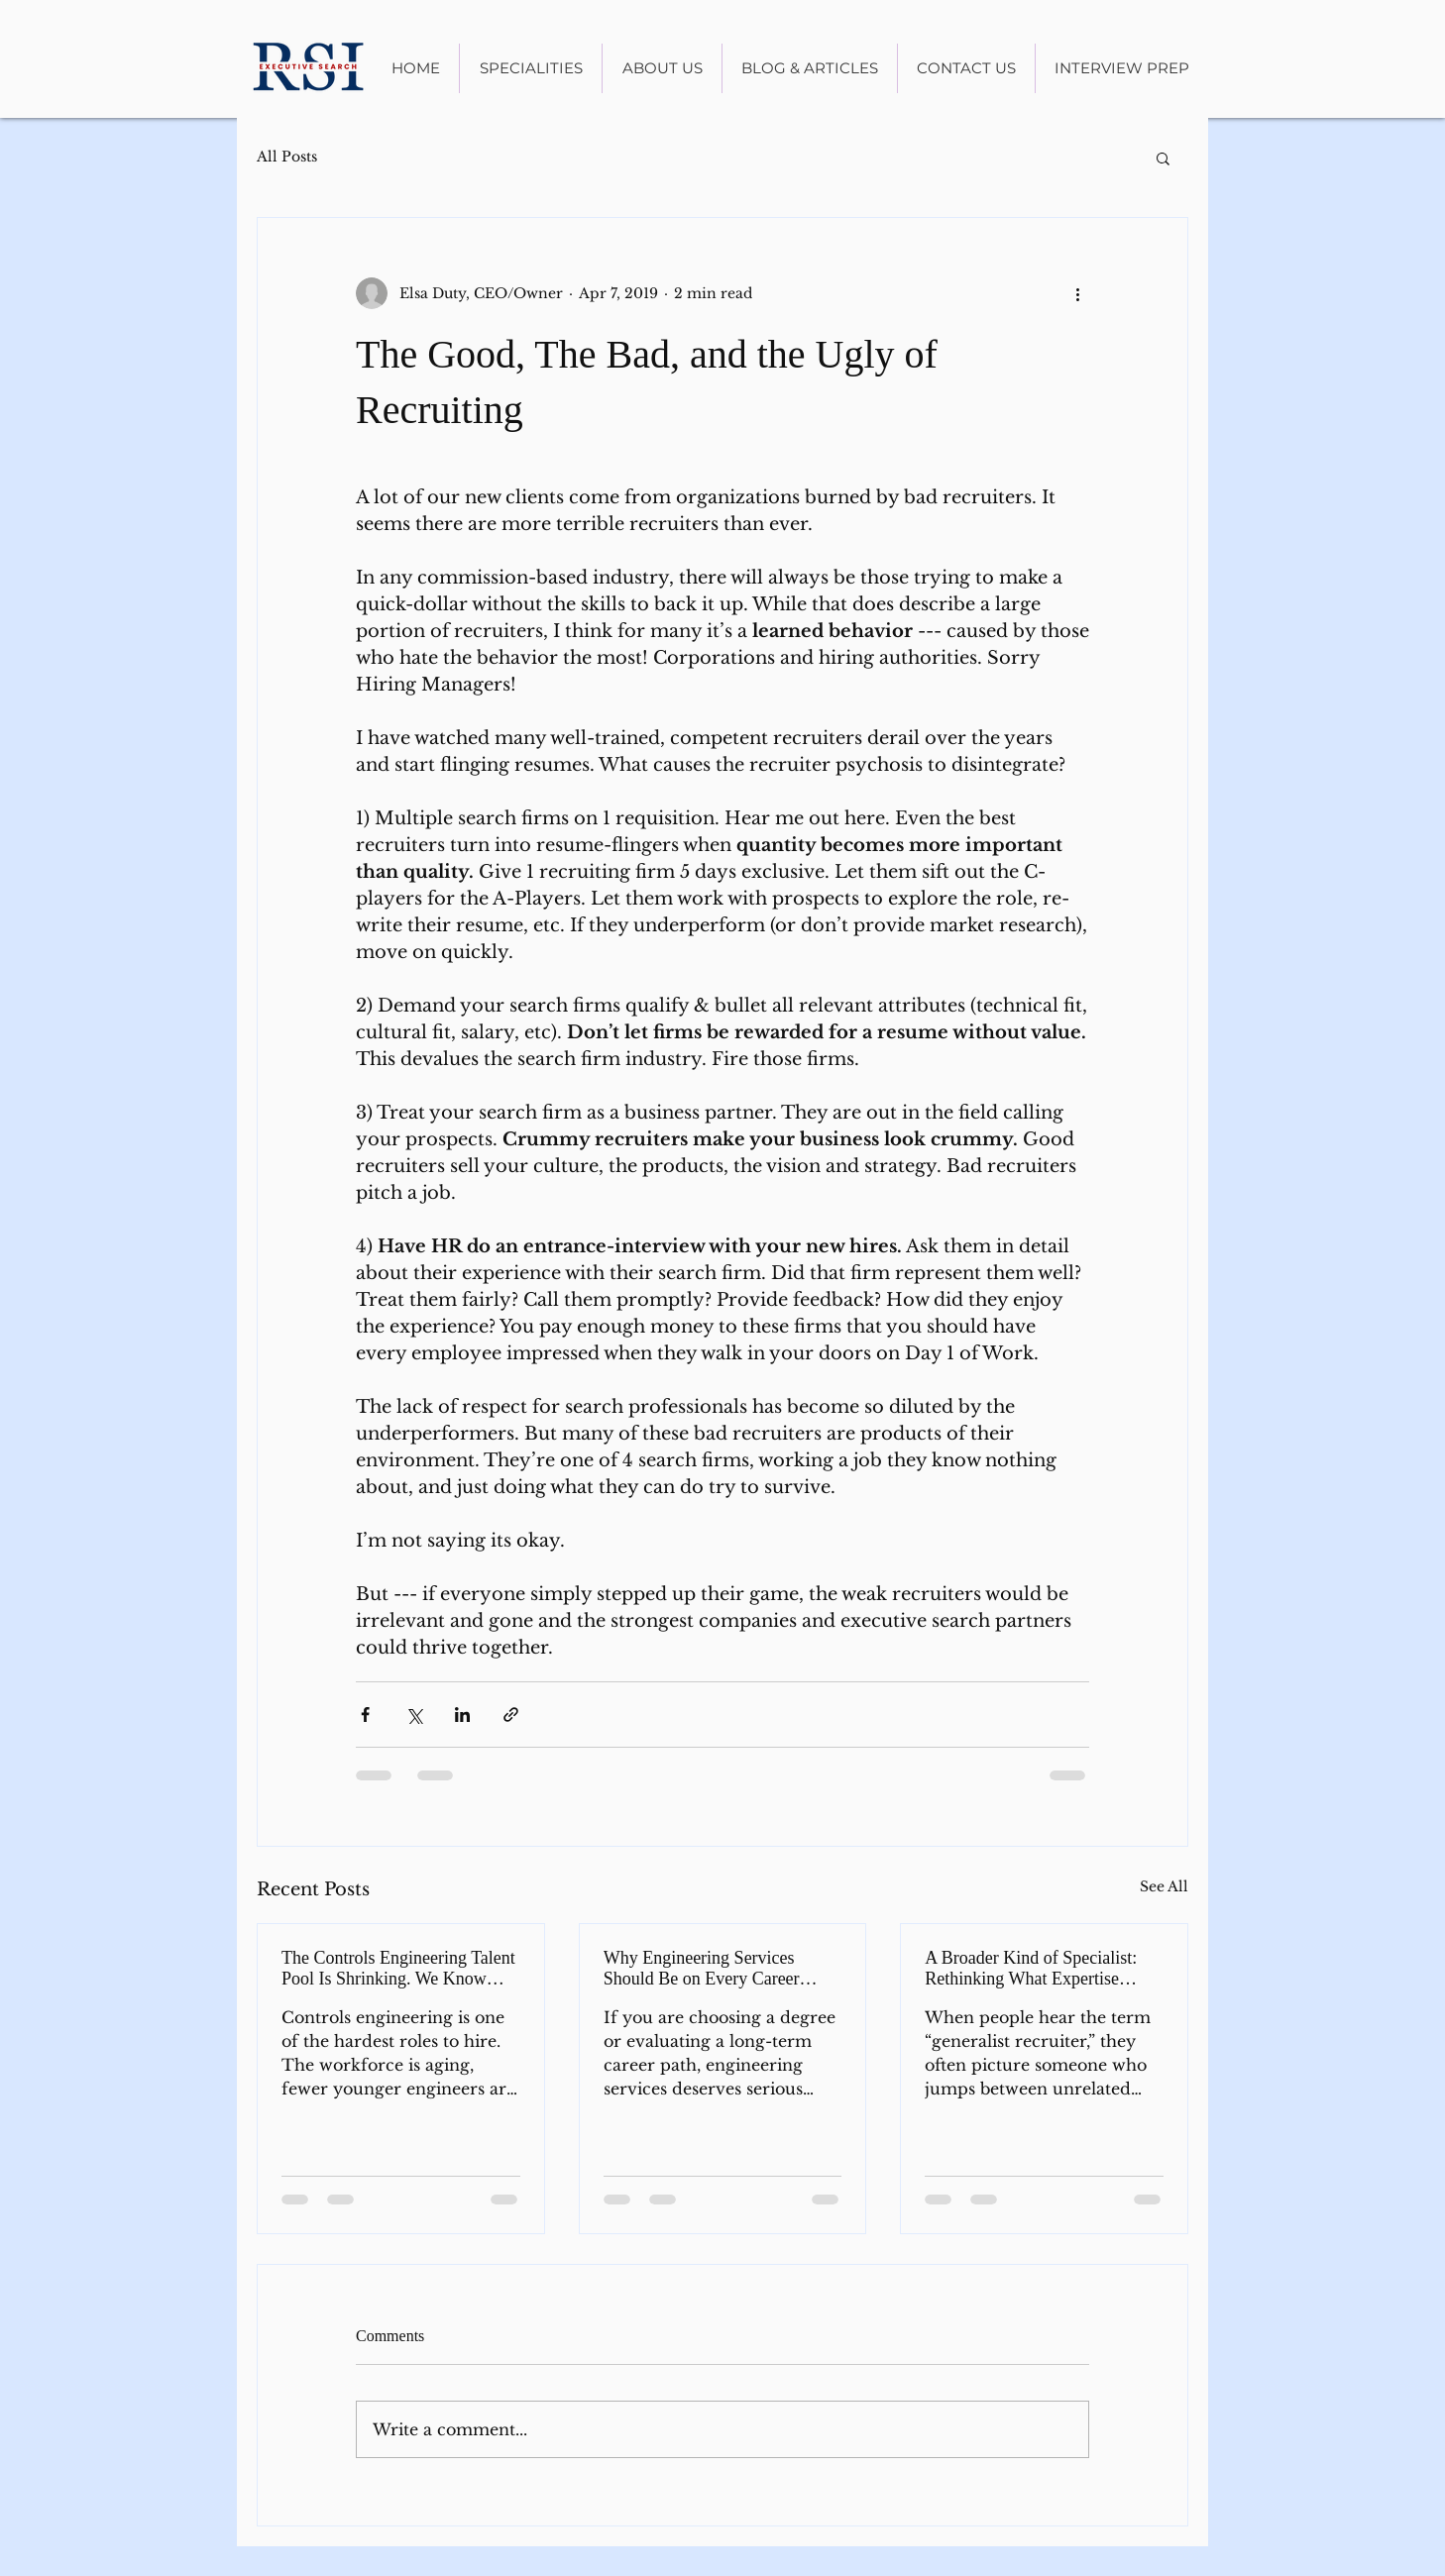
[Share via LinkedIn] (462, 1714)
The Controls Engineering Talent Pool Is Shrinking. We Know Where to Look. (398, 1968)
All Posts (287, 156)
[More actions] (1077, 293)
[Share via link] (510, 1714)
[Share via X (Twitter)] (413, 1714)
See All (1164, 1886)
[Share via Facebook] (365, 1714)
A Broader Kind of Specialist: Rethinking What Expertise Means (1031, 1968)
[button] (1163, 157)
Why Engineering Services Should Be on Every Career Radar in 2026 (702, 1968)
